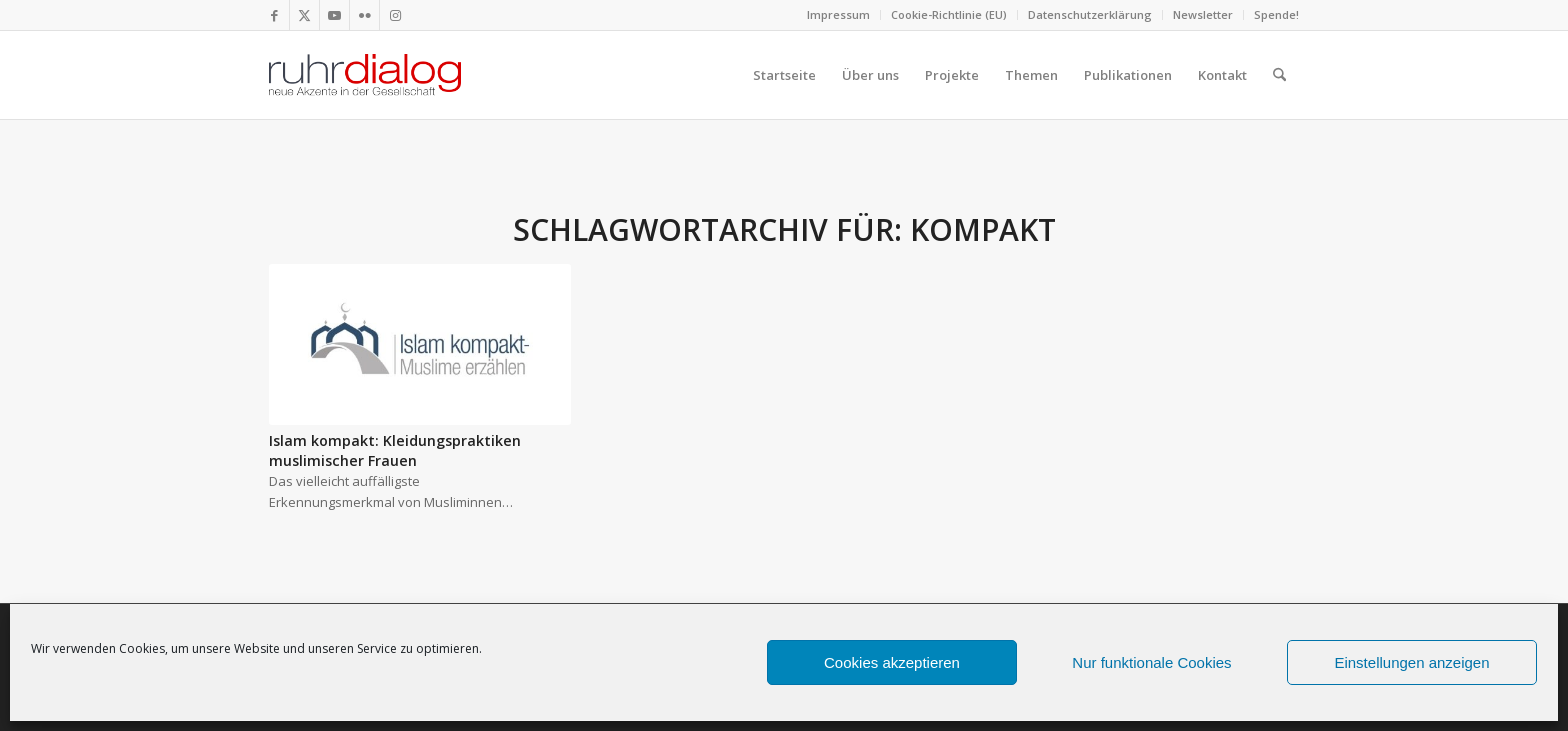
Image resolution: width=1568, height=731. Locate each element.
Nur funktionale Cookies (1151, 662)
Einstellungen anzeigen (1411, 662)
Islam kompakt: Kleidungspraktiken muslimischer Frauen (395, 450)
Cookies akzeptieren (892, 662)
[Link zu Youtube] (334, 15)
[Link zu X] (304, 15)
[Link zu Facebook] (274, 15)
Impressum (838, 14)
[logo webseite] (365, 75)
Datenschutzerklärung (1090, 14)
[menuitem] (839, 15)
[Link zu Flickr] (364, 15)
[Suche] (1279, 75)
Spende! (1276, 14)
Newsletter (1203, 14)
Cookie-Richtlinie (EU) (949, 14)
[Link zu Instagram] (395, 15)
